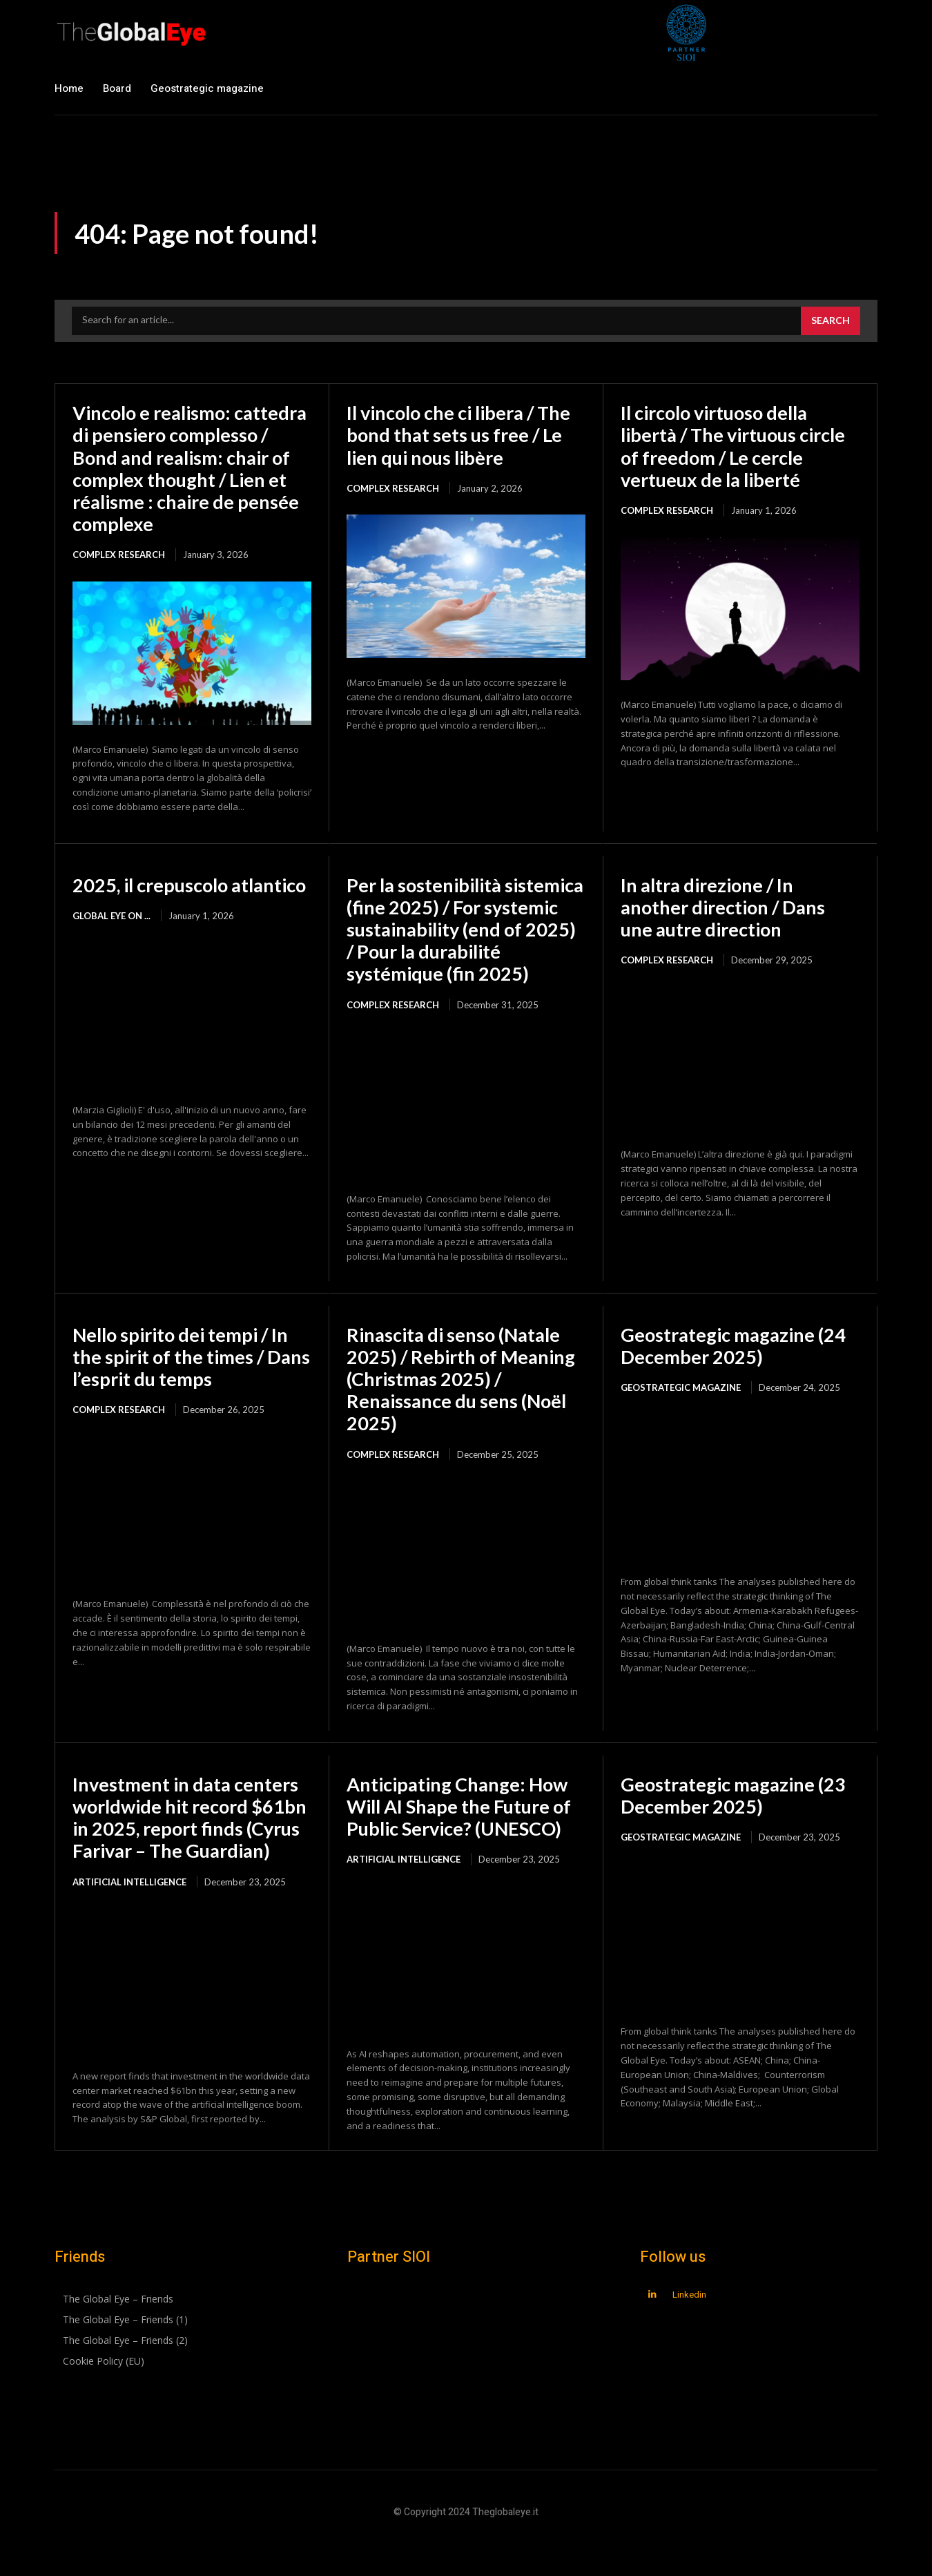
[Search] (830, 321)
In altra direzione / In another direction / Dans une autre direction (727, 907)
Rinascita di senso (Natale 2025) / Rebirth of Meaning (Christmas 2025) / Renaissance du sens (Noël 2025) (464, 1401)
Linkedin (689, 2332)
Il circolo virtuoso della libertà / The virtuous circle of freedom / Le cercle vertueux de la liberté (740, 446)
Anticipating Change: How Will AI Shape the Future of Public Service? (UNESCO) (464, 1828)
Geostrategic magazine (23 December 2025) (737, 1817)
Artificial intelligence (129, 1926)
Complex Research (118, 554)
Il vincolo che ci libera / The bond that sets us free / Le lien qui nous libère (465, 434)
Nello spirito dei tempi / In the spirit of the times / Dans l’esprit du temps (185, 1378)
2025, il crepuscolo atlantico (153, 896)
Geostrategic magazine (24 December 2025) (737, 1367)
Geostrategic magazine (681, 1409)
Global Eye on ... (111, 937)
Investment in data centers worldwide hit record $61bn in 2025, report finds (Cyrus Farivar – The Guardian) (189, 1850)
